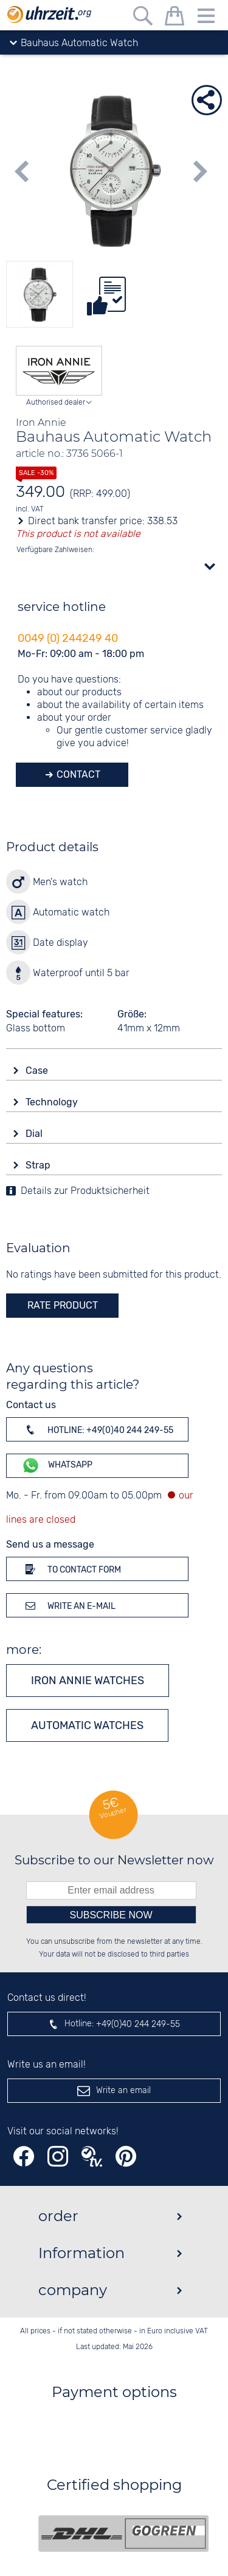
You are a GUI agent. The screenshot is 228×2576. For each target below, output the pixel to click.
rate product (62, 1305)
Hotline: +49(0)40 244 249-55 (97, 1429)
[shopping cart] (174, 17)
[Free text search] (143, 17)
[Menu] (206, 17)
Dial (35, 1133)
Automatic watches (87, 1725)
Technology (53, 1102)
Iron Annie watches (87, 1680)
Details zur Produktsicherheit (85, 1191)
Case (38, 1070)
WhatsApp (56, 1465)
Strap (39, 1165)
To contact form (71, 1569)
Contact (77, 774)
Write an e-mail (68, 1605)
